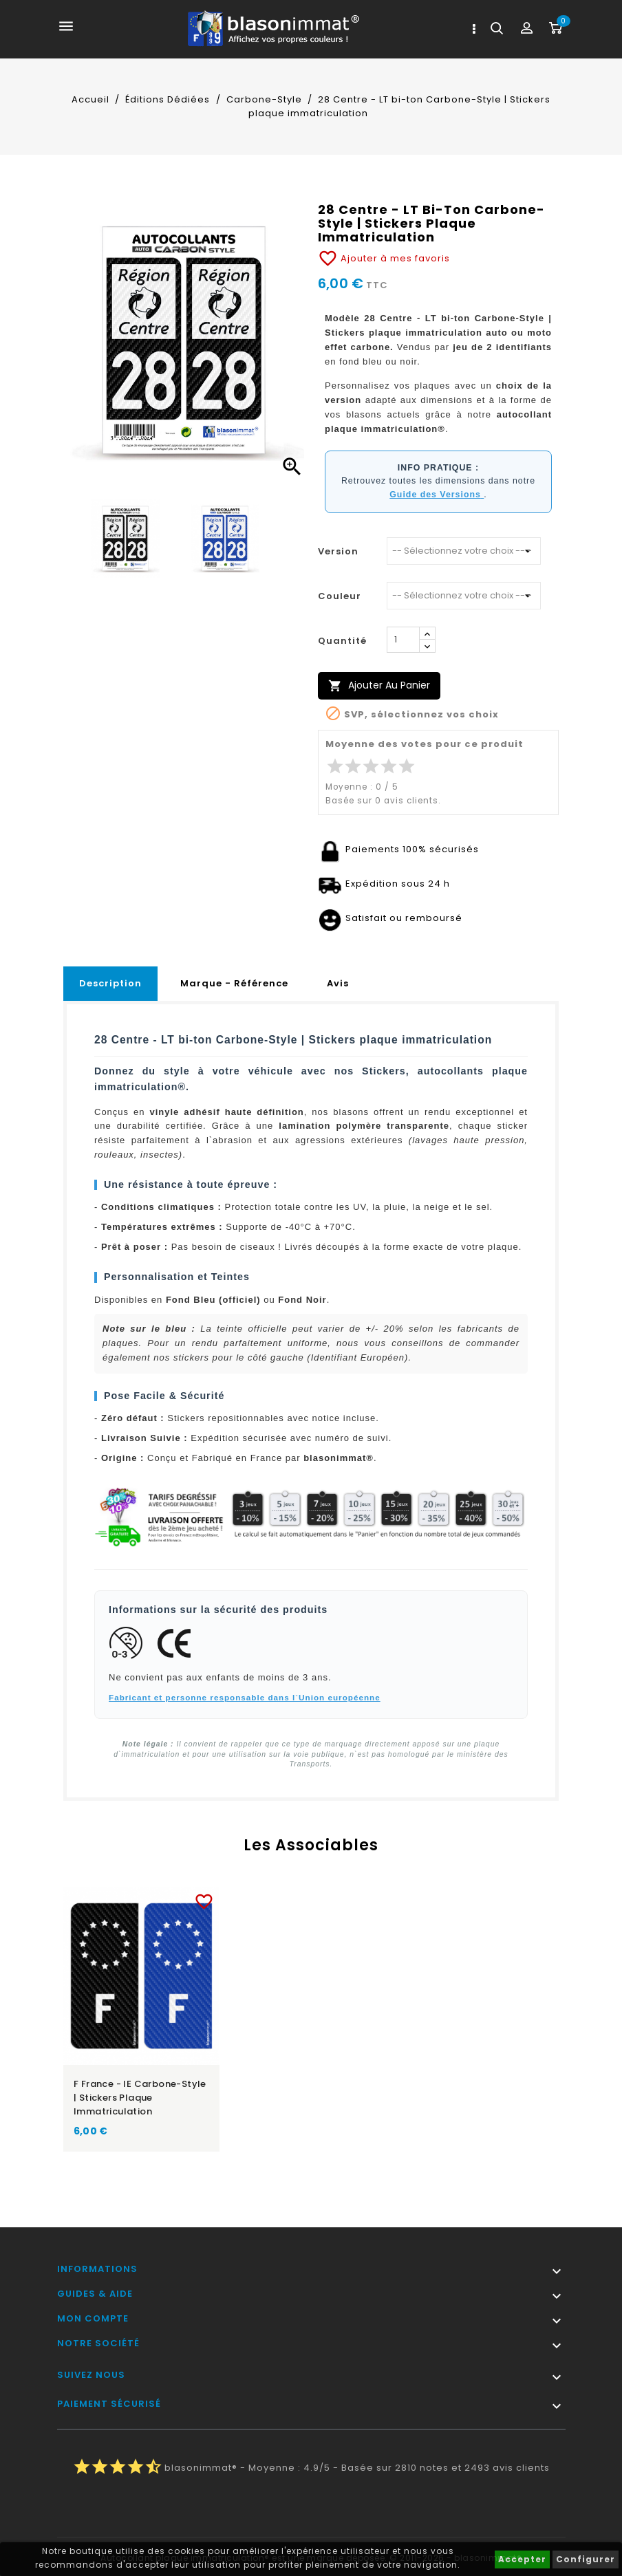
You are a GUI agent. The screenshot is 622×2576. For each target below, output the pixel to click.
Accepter (522, 2559)
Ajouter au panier (379, 685)
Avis (338, 983)
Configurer (585, 2559)
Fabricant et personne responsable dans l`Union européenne (244, 1697)
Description (110, 983)
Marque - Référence (234, 983)
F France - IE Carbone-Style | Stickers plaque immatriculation (140, 2097)
